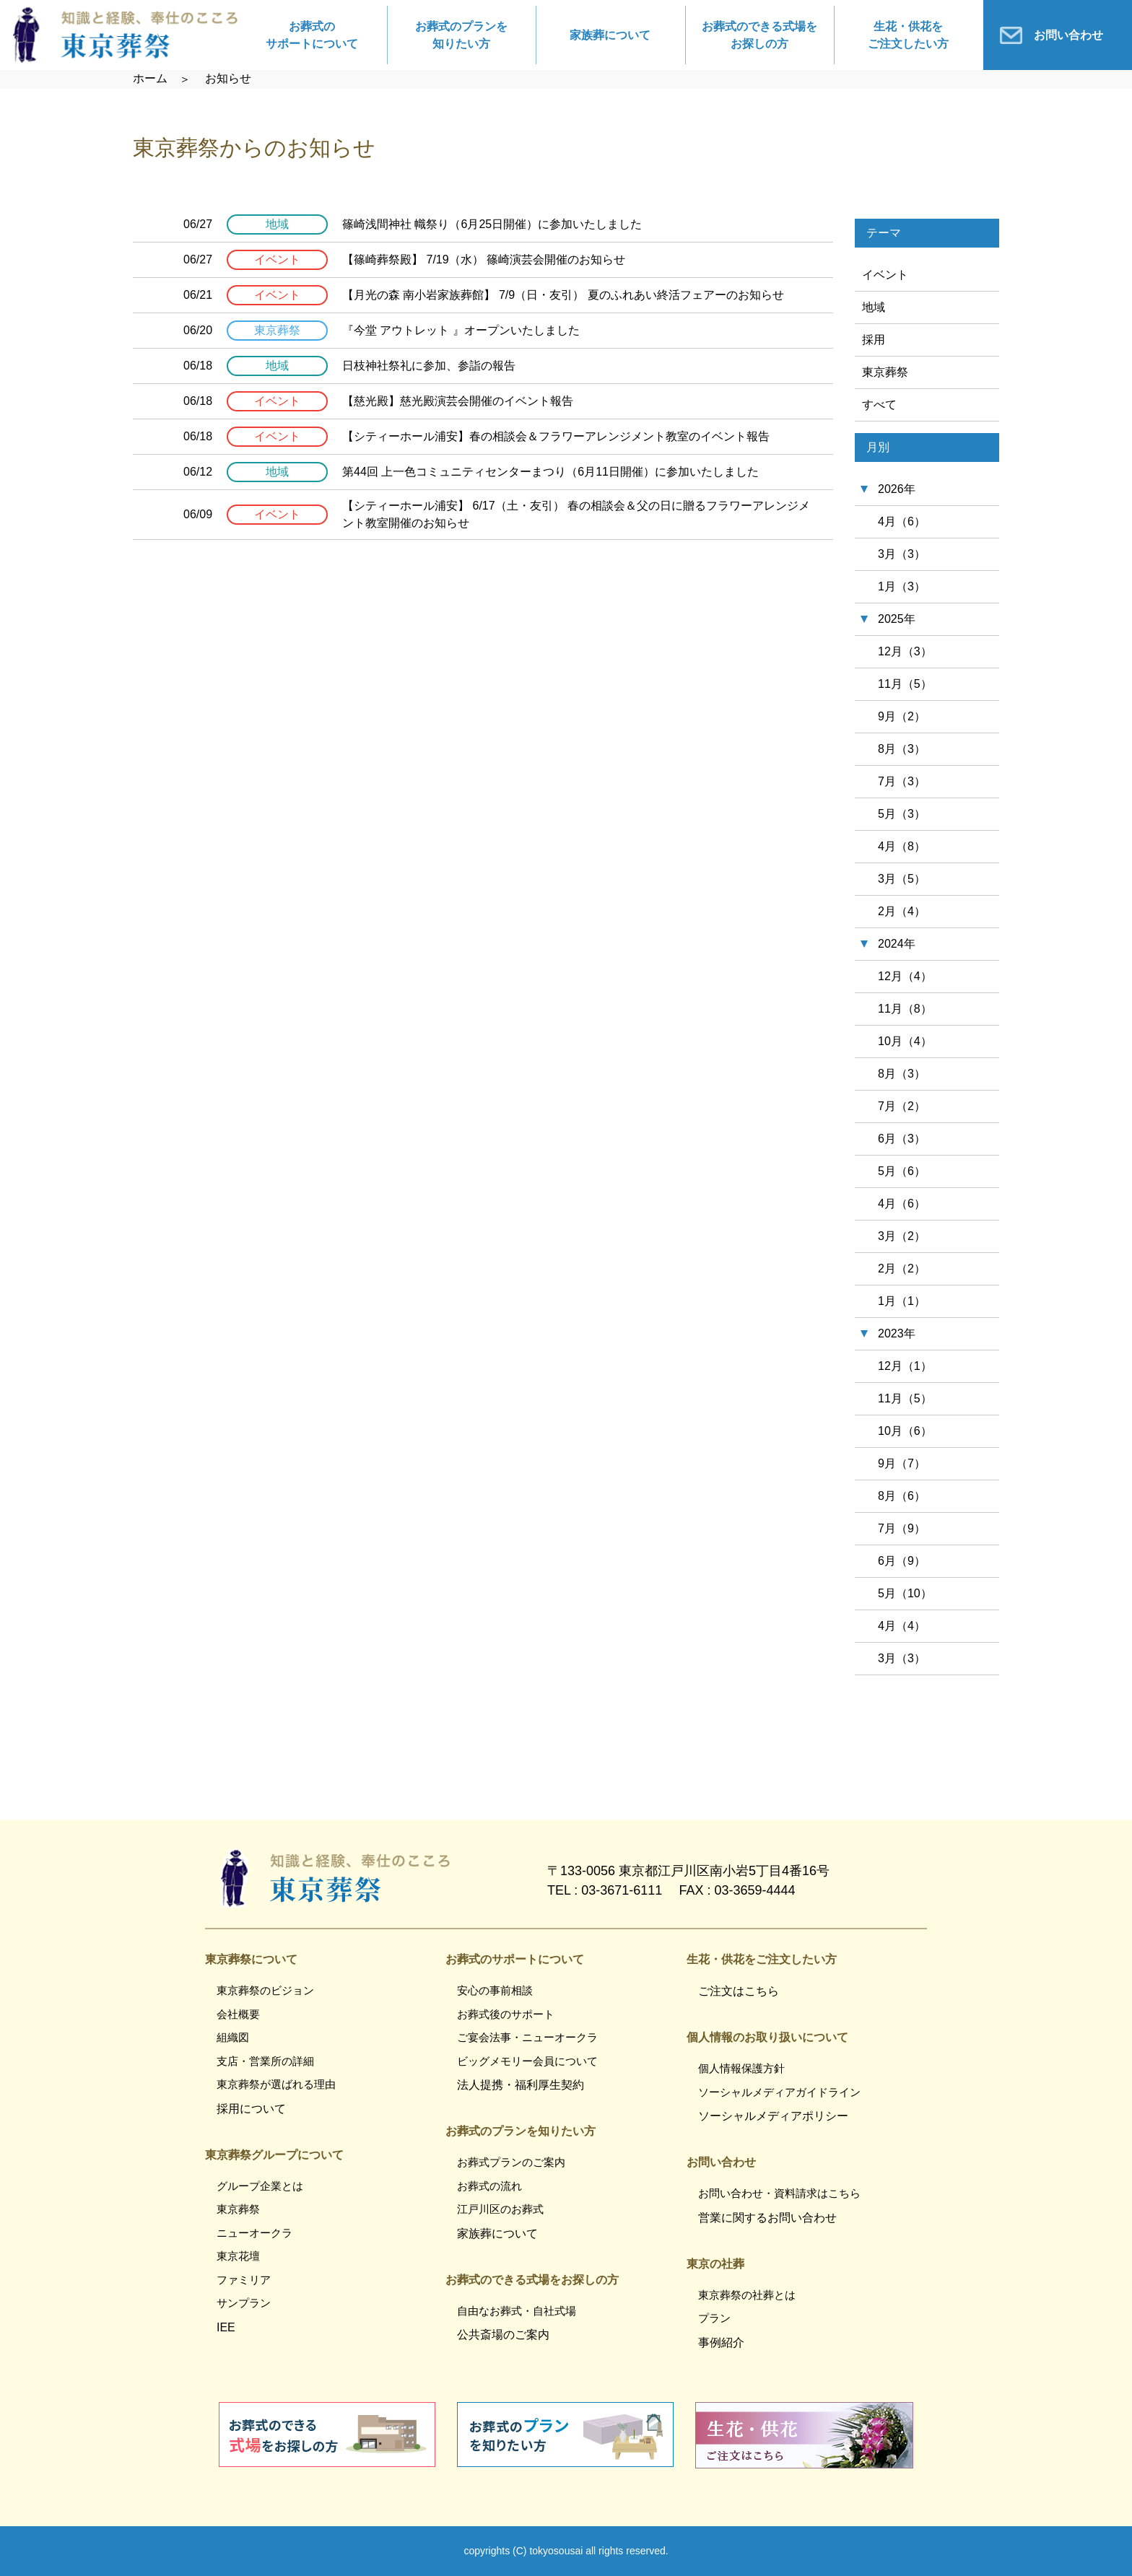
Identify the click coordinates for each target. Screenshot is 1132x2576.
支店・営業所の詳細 (265, 2061)
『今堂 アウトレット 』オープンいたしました (461, 330)
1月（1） (902, 1301)
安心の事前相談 (495, 1990)
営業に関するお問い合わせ (767, 2218)
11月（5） (905, 684)
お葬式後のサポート (505, 2014)
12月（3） (905, 651)
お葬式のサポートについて (312, 35)
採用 (873, 339)
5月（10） (905, 1593)
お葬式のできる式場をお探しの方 (759, 35)
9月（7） (902, 1463)
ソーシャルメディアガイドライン (779, 2092)
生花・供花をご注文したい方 (908, 35)
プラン (714, 2318)
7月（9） (902, 1528)
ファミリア (244, 2280)
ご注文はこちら (738, 1991)
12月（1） (905, 1366)
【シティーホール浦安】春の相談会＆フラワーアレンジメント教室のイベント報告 (556, 436)
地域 (873, 307)
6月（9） (902, 1561)
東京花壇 (238, 2256)
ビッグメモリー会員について (527, 2061)
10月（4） (905, 1041)
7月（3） (902, 781)
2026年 (896, 489)
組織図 (233, 2037)
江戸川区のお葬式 (500, 2209)
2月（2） (902, 1268)
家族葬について (610, 35)
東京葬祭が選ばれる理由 (276, 2084)
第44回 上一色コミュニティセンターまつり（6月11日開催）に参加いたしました (550, 472)
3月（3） (902, 554)
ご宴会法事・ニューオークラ (527, 2037)
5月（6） (902, 1171)
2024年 (896, 944)
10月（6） (905, 1431)
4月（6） (902, 521)
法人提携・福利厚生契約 (520, 2085)
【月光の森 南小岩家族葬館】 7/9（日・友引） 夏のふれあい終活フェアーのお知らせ (563, 295)
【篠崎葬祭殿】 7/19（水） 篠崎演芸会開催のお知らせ (483, 259)
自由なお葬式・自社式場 (516, 2311)
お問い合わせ (1068, 35)
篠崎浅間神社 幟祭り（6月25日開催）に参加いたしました (492, 224)
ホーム (150, 78)
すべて (879, 404)
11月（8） (905, 1009)
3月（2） (902, 1236)
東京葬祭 (885, 372)
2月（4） (902, 911)
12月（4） (905, 976)
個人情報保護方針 (741, 2068)
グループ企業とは (260, 2186)
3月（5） (902, 879)
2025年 (896, 619)
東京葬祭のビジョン (265, 1990)
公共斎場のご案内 (503, 2334)
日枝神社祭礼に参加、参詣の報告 (428, 365)
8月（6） (902, 1496)
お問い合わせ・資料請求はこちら (779, 2193)
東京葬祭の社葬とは (747, 2295)
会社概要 (238, 2014)
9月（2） (902, 716)
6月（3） (902, 1138)
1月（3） (902, 586)
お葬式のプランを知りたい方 (461, 35)
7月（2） (902, 1106)
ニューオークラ (254, 2233)
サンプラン (244, 2303)
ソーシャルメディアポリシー (773, 2116)
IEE (226, 2327)
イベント (885, 274)
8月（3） (902, 749)
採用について (251, 2109)
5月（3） (902, 814)
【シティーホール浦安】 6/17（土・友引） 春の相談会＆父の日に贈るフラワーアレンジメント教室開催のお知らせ (576, 514)
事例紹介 (721, 2342)
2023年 (896, 1333)
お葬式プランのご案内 (511, 2162)
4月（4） (902, 1626)
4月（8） (902, 846)
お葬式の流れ (489, 2186)
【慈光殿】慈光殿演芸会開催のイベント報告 (457, 401)
